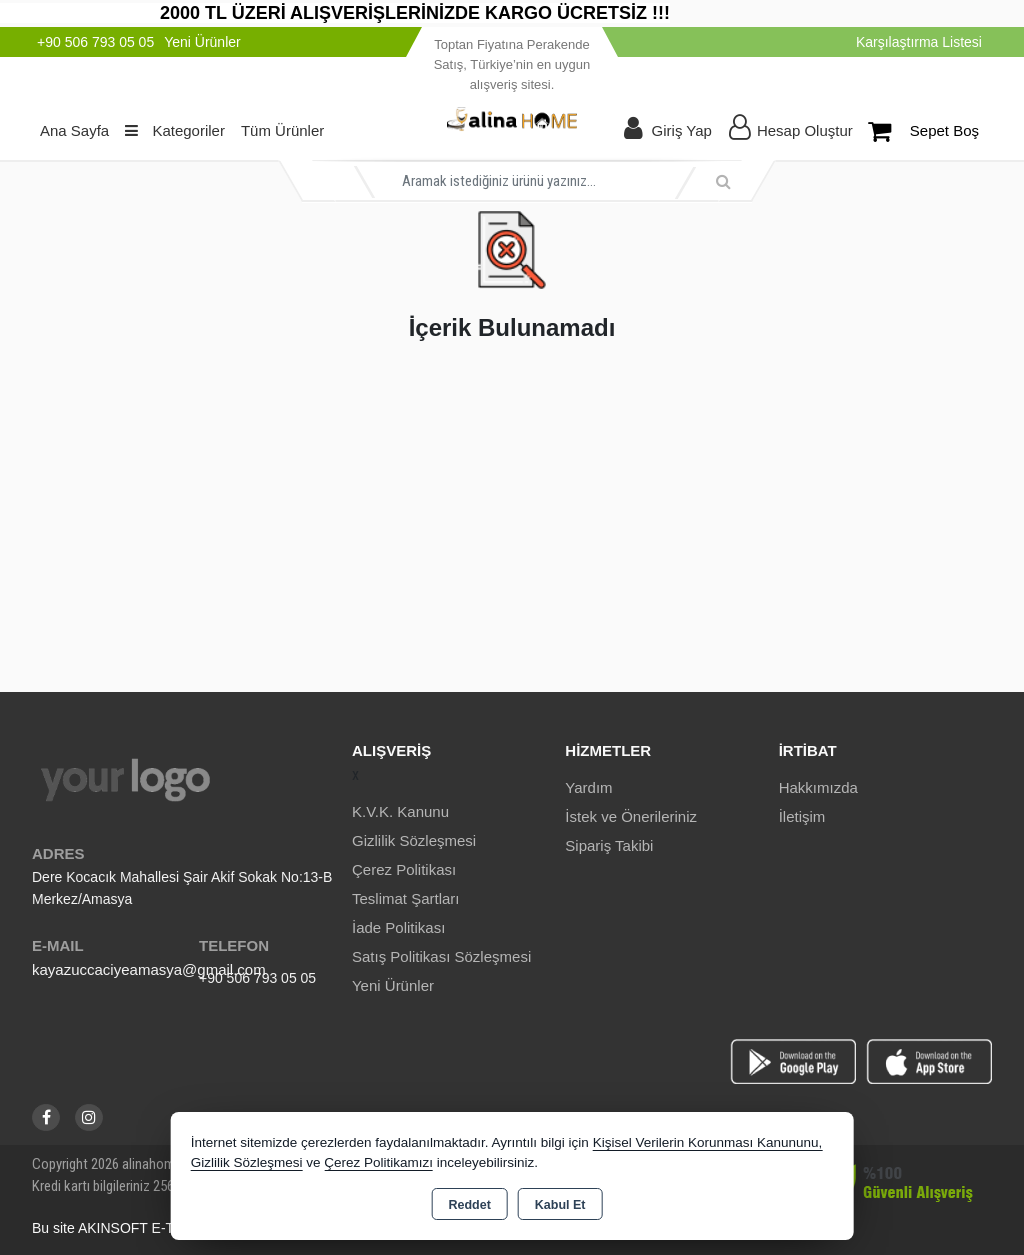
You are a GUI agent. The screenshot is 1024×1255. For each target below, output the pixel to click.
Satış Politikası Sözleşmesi (441, 956)
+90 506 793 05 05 (257, 978)
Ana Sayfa (74, 130)
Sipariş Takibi (609, 845)
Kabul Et (560, 1205)
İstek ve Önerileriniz (631, 816)
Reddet (469, 1205)
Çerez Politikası (404, 869)
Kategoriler (175, 130)
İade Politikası (398, 927)
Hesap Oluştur (805, 130)
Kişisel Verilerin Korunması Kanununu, (708, 1142)
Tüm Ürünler (282, 130)
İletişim (802, 816)
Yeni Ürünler (393, 985)
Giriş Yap (682, 130)
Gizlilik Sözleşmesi (414, 840)
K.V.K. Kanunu (400, 811)
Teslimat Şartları (406, 898)
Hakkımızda (818, 787)
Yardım (588, 787)
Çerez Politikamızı (378, 1162)
